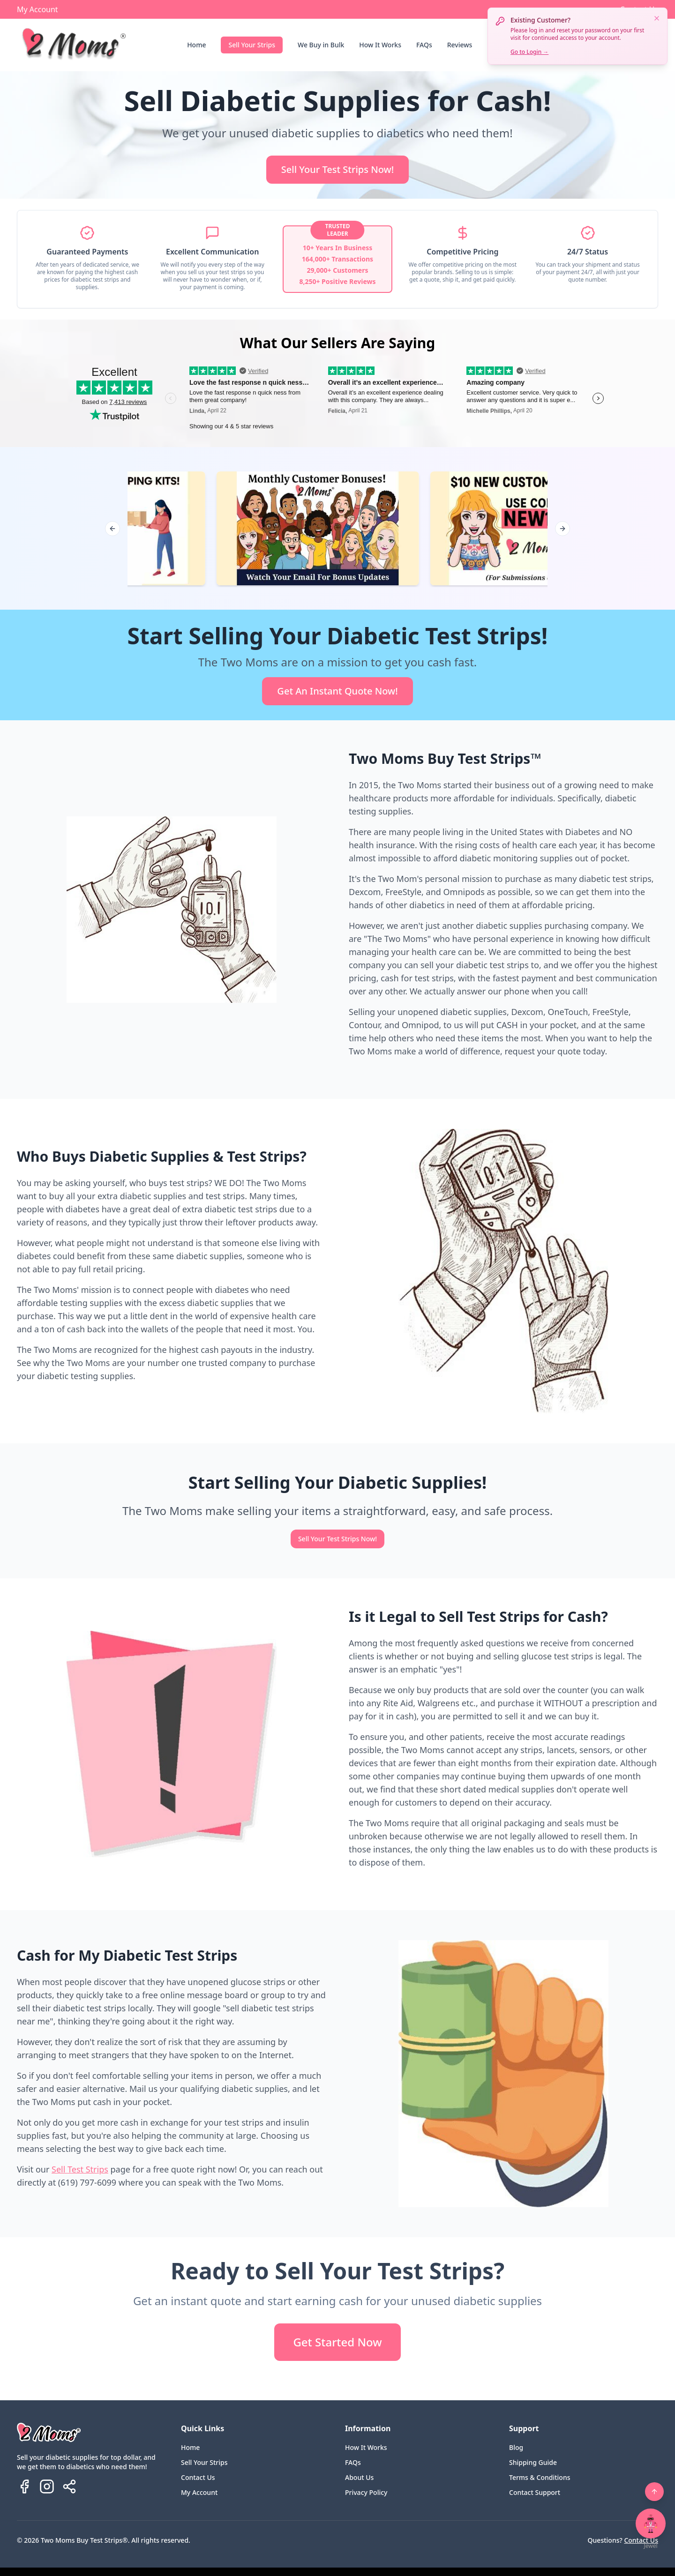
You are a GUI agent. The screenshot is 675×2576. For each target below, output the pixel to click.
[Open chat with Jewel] (651, 2524)
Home (196, 44)
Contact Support (534, 2492)
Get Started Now (337, 2342)
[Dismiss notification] (656, 18)
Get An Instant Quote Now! (337, 691)
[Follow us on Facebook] (24, 2486)
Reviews (459, 44)
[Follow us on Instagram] (46, 2486)
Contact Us (198, 2477)
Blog (516, 2447)
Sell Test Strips (80, 2169)
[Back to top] (654, 2491)
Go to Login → (529, 52)
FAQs (424, 44)
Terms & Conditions (539, 2477)
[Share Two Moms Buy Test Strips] (69, 2486)
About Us (359, 2477)
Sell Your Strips (251, 44)
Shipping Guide (533, 2462)
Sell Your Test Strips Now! (337, 169)
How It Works (380, 44)
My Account (37, 9)
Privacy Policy (366, 2492)
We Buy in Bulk (321, 44)
